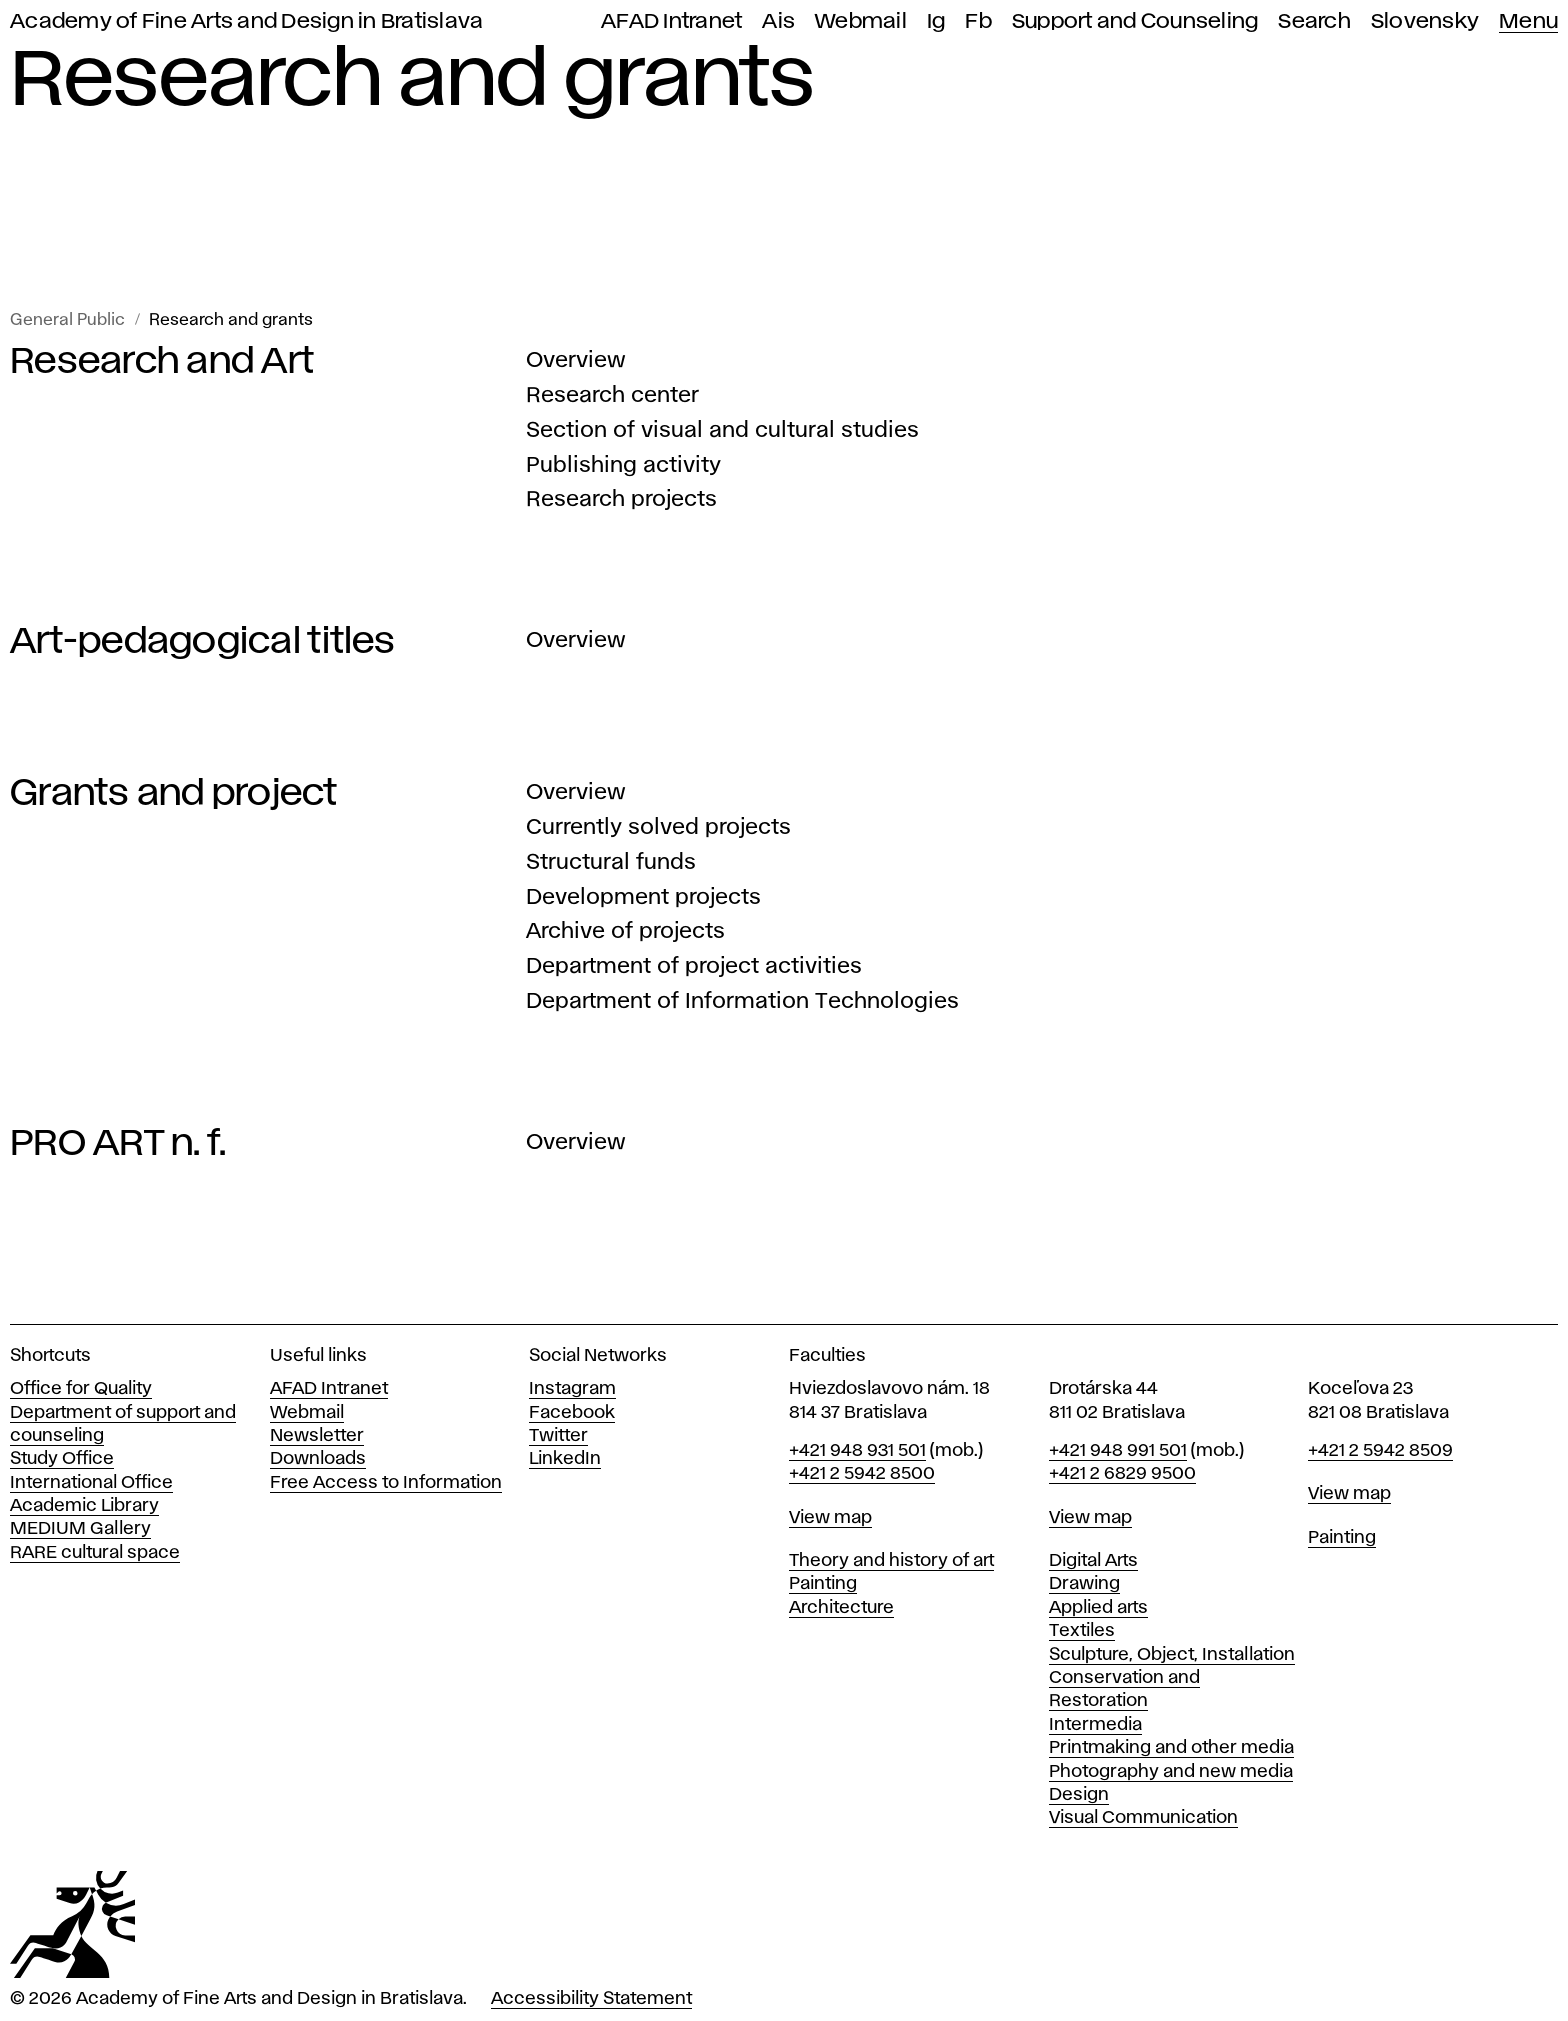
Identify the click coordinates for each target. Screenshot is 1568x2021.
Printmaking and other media (1171, 1748)
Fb (978, 21)
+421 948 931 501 (857, 1451)
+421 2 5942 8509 (1380, 1451)
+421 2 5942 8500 (862, 1474)
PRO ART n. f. (118, 1144)
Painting (823, 1584)
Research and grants (231, 320)
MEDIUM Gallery (80, 1529)
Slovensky (1425, 21)
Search (1314, 21)
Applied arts (1098, 1608)
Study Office (62, 1459)
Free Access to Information (386, 1483)
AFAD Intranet (671, 21)
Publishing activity (623, 466)
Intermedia (1095, 1725)
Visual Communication (1143, 1818)
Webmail (861, 21)
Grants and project (174, 794)
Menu (1528, 21)
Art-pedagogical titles (203, 642)
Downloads (318, 1459)
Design (1079, 1795)
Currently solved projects (658, 828)
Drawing (1084, 1584)
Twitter (558, 1436)
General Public (67, 320)
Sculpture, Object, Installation (1172, 1655)
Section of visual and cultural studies (722, 431)
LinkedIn (565, 1459)
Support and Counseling (1135, 21)
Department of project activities (694, 967)
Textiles (1082, 1631)
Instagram (572, 1389)
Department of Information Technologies (742, 1002)
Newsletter (317, 1436)
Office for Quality (81, 1389)
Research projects (621, 500)
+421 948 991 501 (1118, 1451)
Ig (936, 21)
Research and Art (162, 362)
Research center (612, 396)
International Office (91, 1483)
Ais (778, 21)
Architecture (841, 1608)
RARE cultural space (95, 1553)
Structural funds (611, 863)
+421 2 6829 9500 (1122, 1474)
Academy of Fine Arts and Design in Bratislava (246, 21)
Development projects (643, 898)
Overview (576, 361)
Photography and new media (1171, 1772)
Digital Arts (1093, 1561)
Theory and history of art (891, 1561)
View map (830, 1518)
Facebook (572, 1413)
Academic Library (84, 1506)
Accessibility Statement (591, 1999)
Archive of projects (625, 932)
